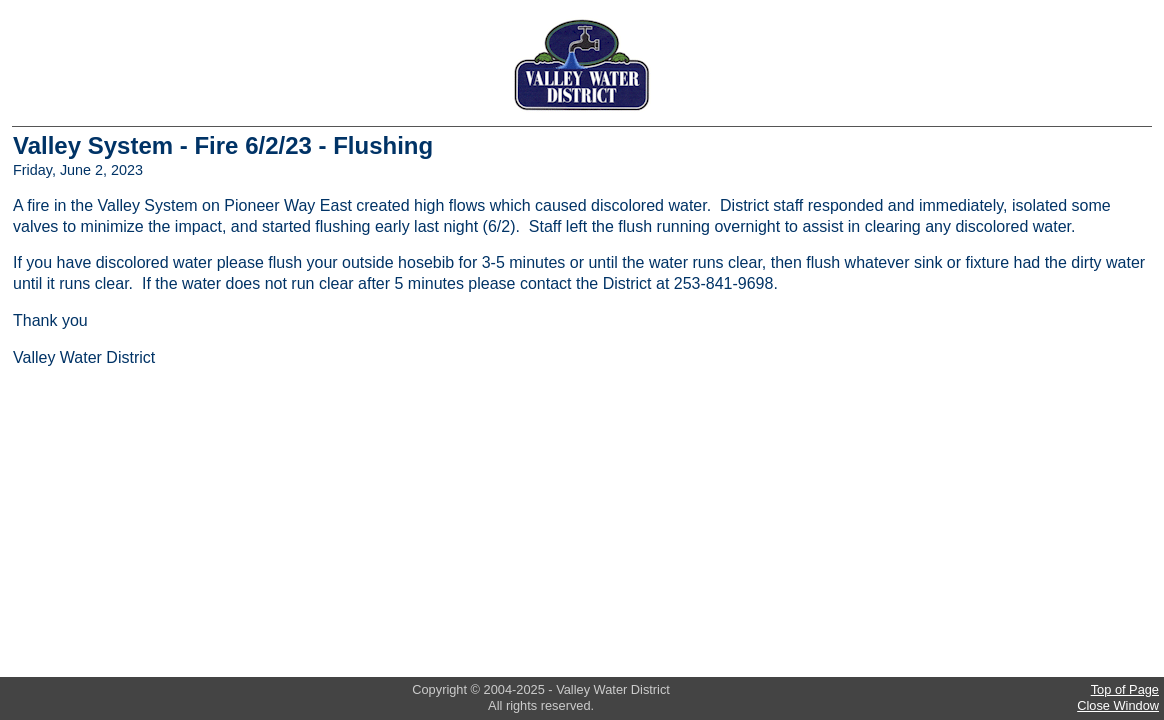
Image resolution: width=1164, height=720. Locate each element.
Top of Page (1125, 689)
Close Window (1118, 705)
